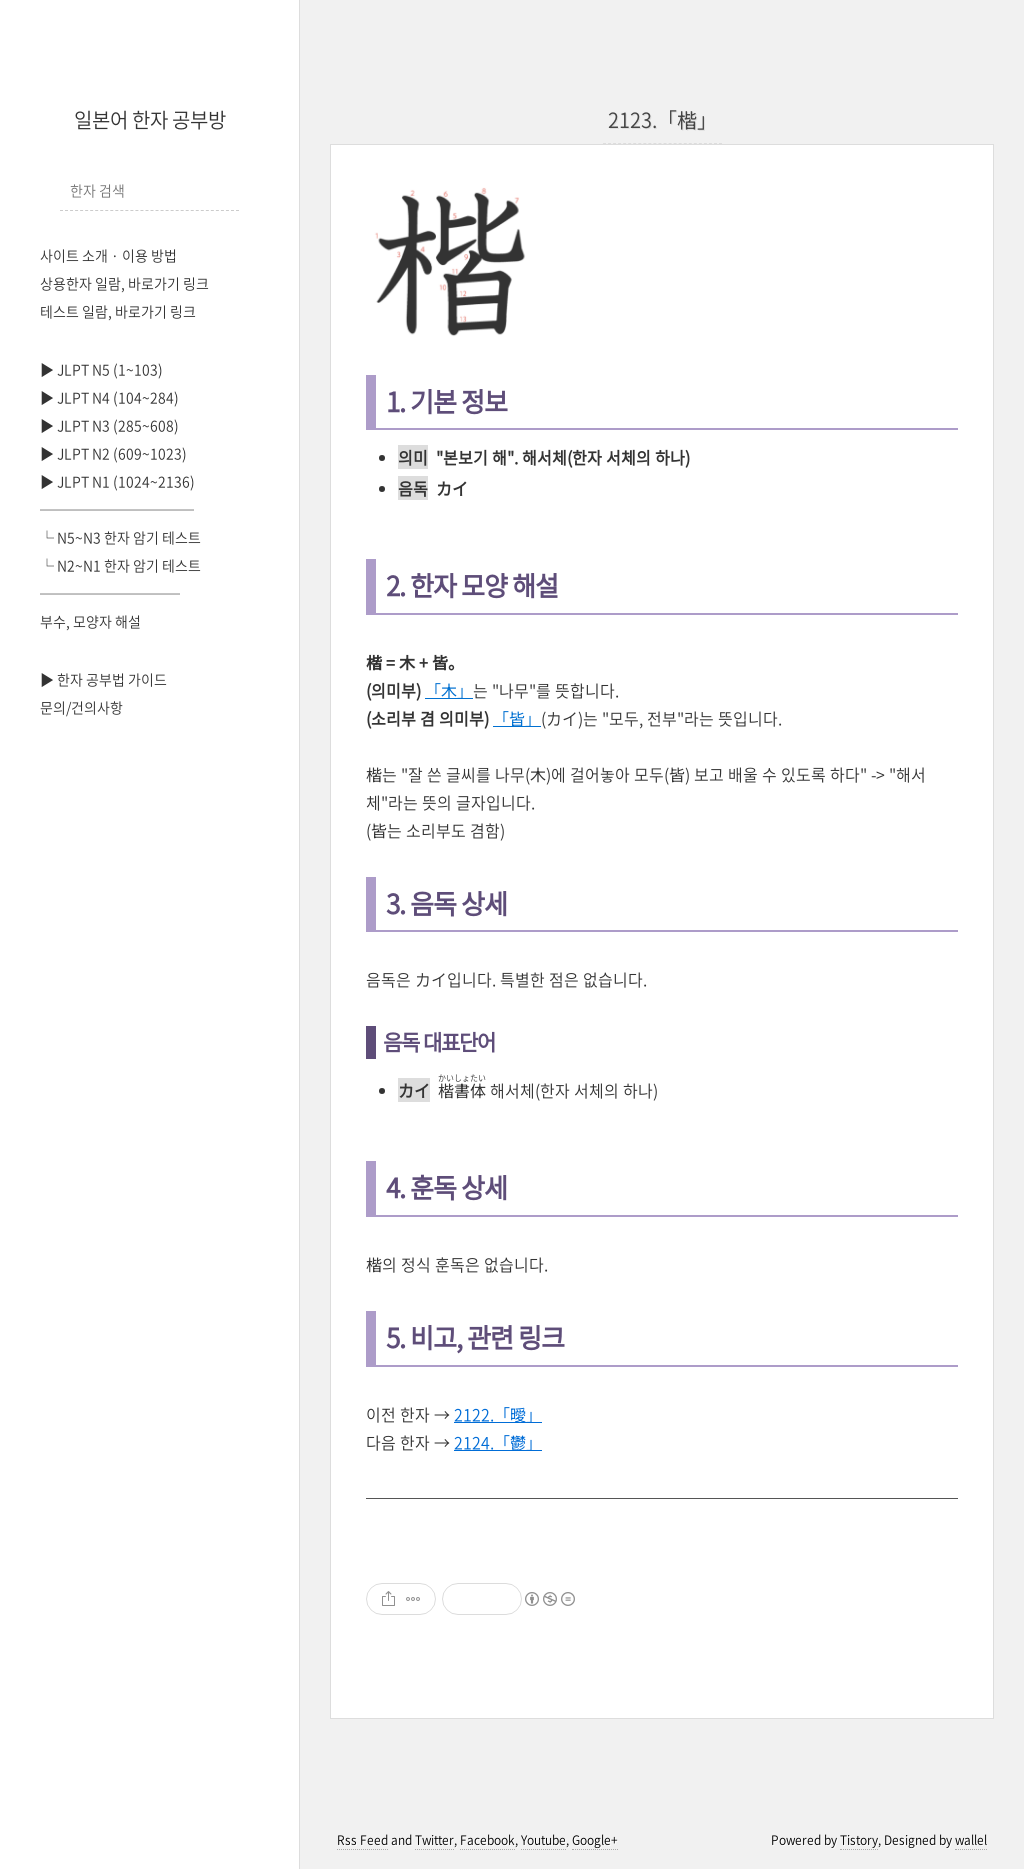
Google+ (595, 1840)
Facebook (487, 1840)
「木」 (449, 690)
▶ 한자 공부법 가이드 (103, 679)
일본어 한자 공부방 (150, 119)
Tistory (859, 1840)
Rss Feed (362, 1840)
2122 (498, 1414)
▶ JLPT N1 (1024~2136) (117, 481)
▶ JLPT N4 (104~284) (109, 397)
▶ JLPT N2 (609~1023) (113, 453)
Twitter (434, 1840)
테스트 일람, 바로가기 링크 (118, 311)
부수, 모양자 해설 (90, 621)
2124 (498, 1442)
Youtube (543, 1840)
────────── (110, 593)
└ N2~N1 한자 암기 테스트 (120, 565)
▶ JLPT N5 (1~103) (101, 369)
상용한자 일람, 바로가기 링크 (124, 283)
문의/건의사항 (81, 707)
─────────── (117, 509)
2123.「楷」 (662, 119)
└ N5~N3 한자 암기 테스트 (120, 537)
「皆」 (517, 718)
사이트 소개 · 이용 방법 (108, 255)
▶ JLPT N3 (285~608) (109, 425)
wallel (971, 1840)
